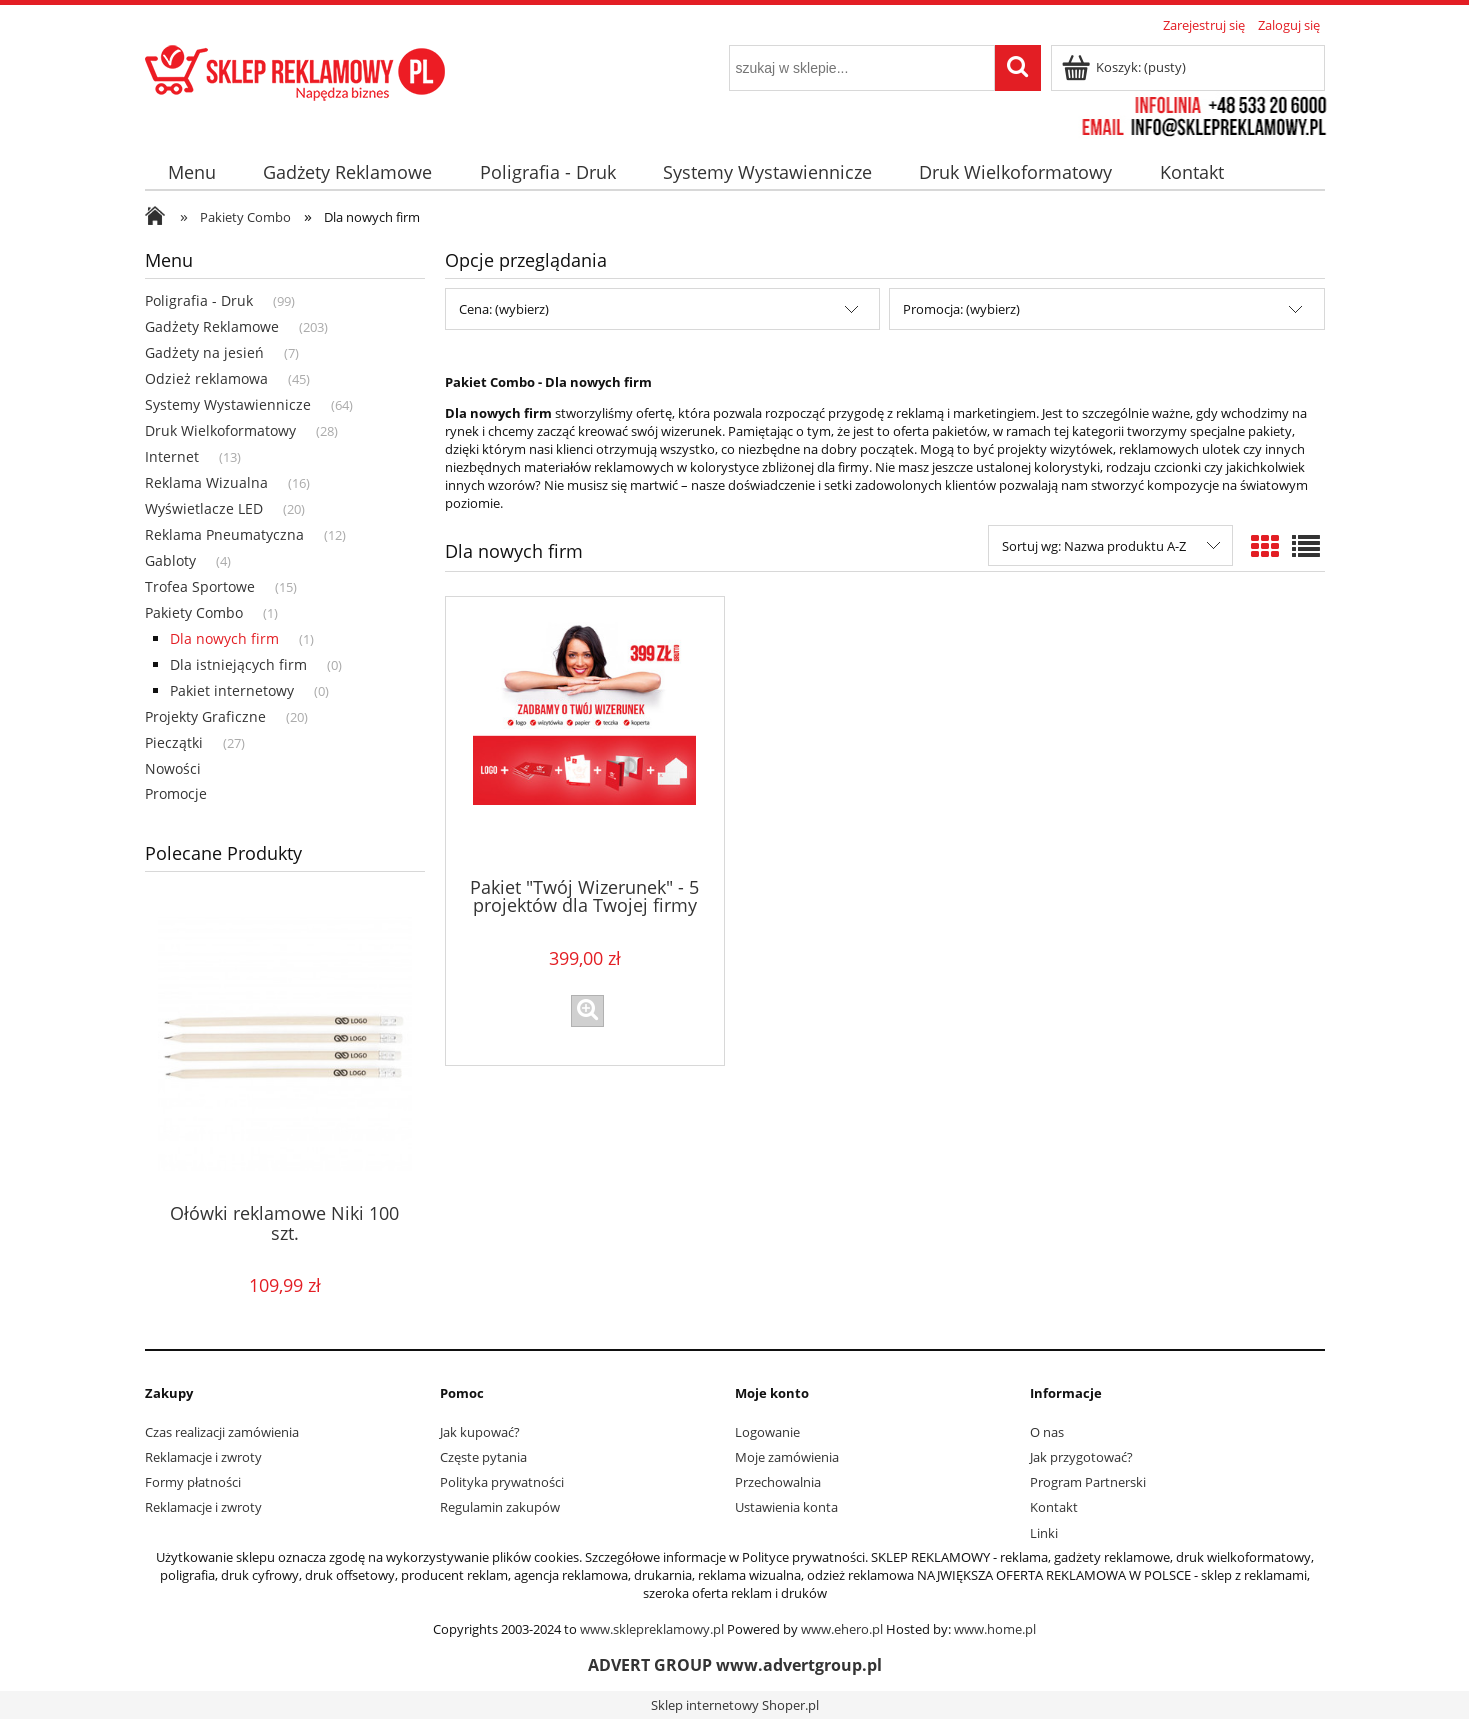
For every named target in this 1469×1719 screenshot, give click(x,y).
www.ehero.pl (842, 1629)
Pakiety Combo (194, 612)
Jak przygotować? (1081, 1457)
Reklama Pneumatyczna (224, 534)
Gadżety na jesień (204, 352)
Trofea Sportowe (200, 586)
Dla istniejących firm (238, 664)
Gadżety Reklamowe (212, 326)
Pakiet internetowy (232, 690)
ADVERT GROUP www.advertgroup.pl (735, 1665)
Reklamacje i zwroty (203, 1457)
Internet (172, 456)
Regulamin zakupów (500, 1507)
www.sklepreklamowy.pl (652, 1629)
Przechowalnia (778, 1482)
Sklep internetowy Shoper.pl (735, 1705)
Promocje (176, 793)
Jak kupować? (480, 1432)
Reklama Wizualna (206, 482)
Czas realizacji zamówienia (222, 1432)
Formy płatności (193, 1482)
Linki (1044, 1533)
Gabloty (170, 560)
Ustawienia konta (786, 1507)
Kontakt (1054, 1507)
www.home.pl (995, 1629)
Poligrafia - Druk (199, 300)
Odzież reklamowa (206, 378)
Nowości (173, 768)
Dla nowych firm (224, 638)
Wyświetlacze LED (204, 508)
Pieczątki (174, 742)
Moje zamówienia (787, 1457)
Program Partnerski (1088, 1482)
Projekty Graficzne (205, 716)
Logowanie (767, 1432)
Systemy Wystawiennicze (228, 404)
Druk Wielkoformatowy (220, 430)
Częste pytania (483, 1457)
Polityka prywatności (502, 1482)
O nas (1047, 1432)
